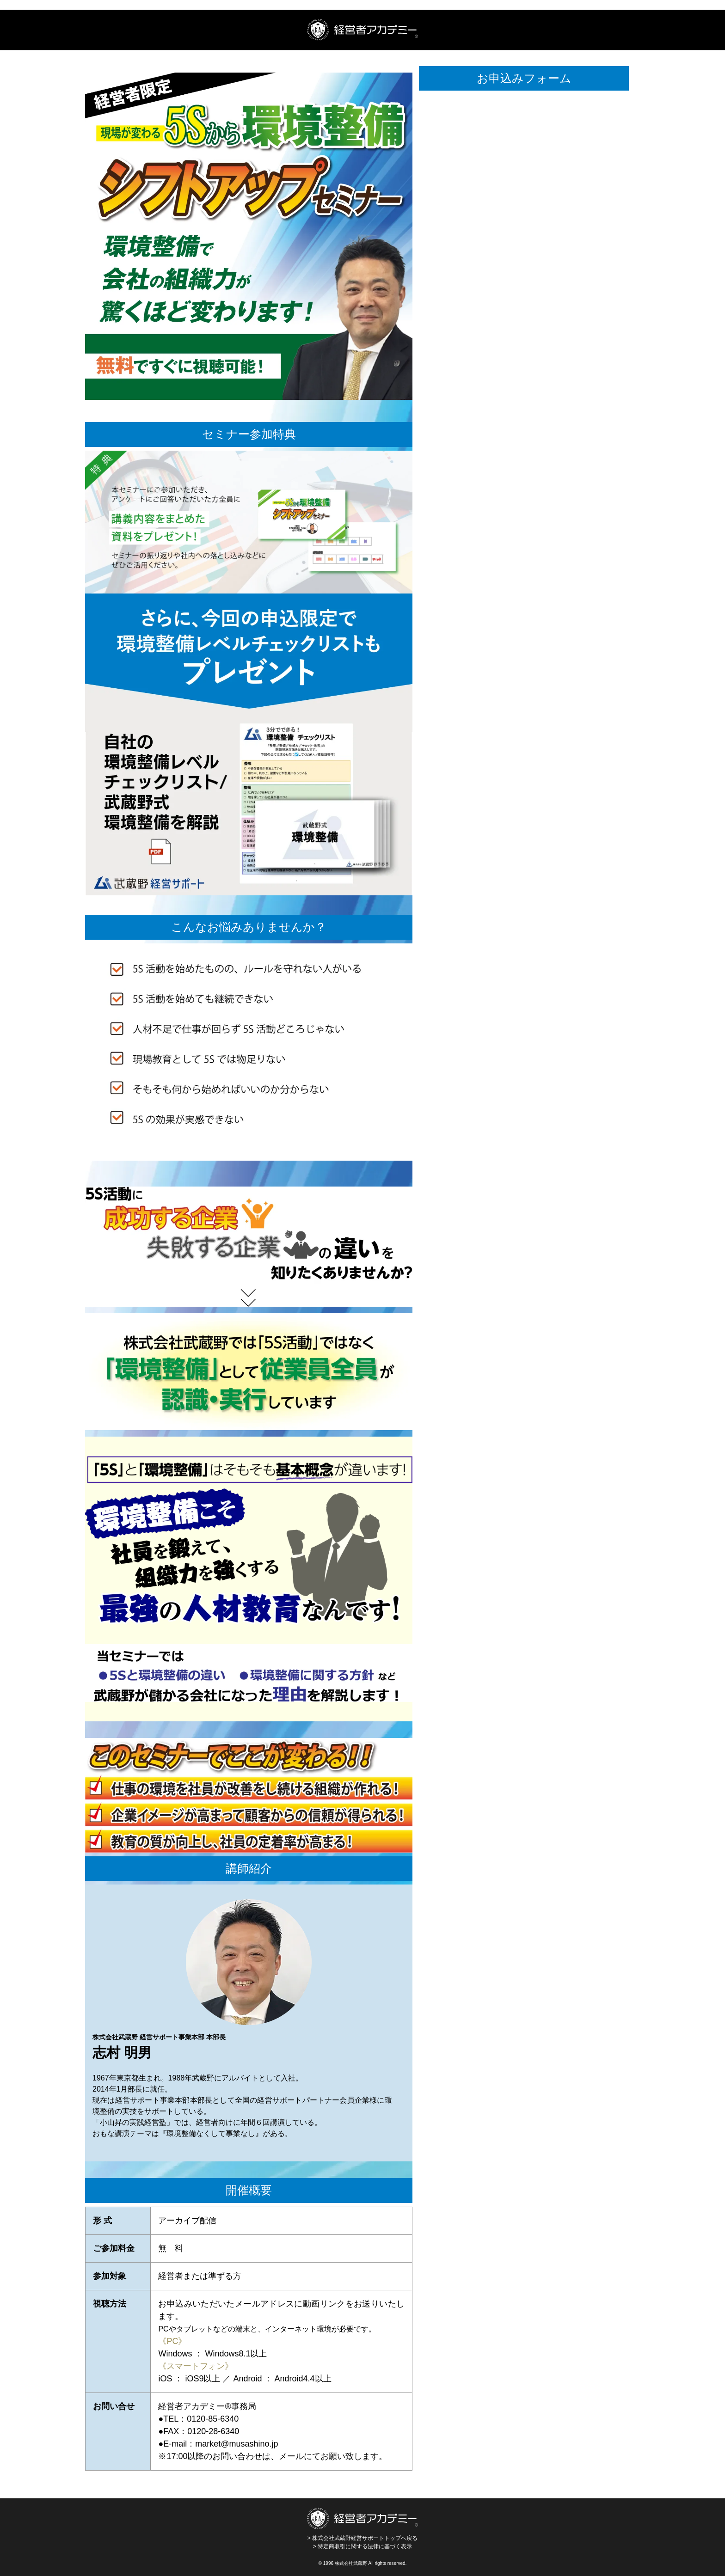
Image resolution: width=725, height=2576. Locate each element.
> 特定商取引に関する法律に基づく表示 (362, 2546)
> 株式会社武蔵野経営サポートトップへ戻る (362, 2524)
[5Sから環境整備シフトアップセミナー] (524, 544)
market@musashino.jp (236, 2443)
